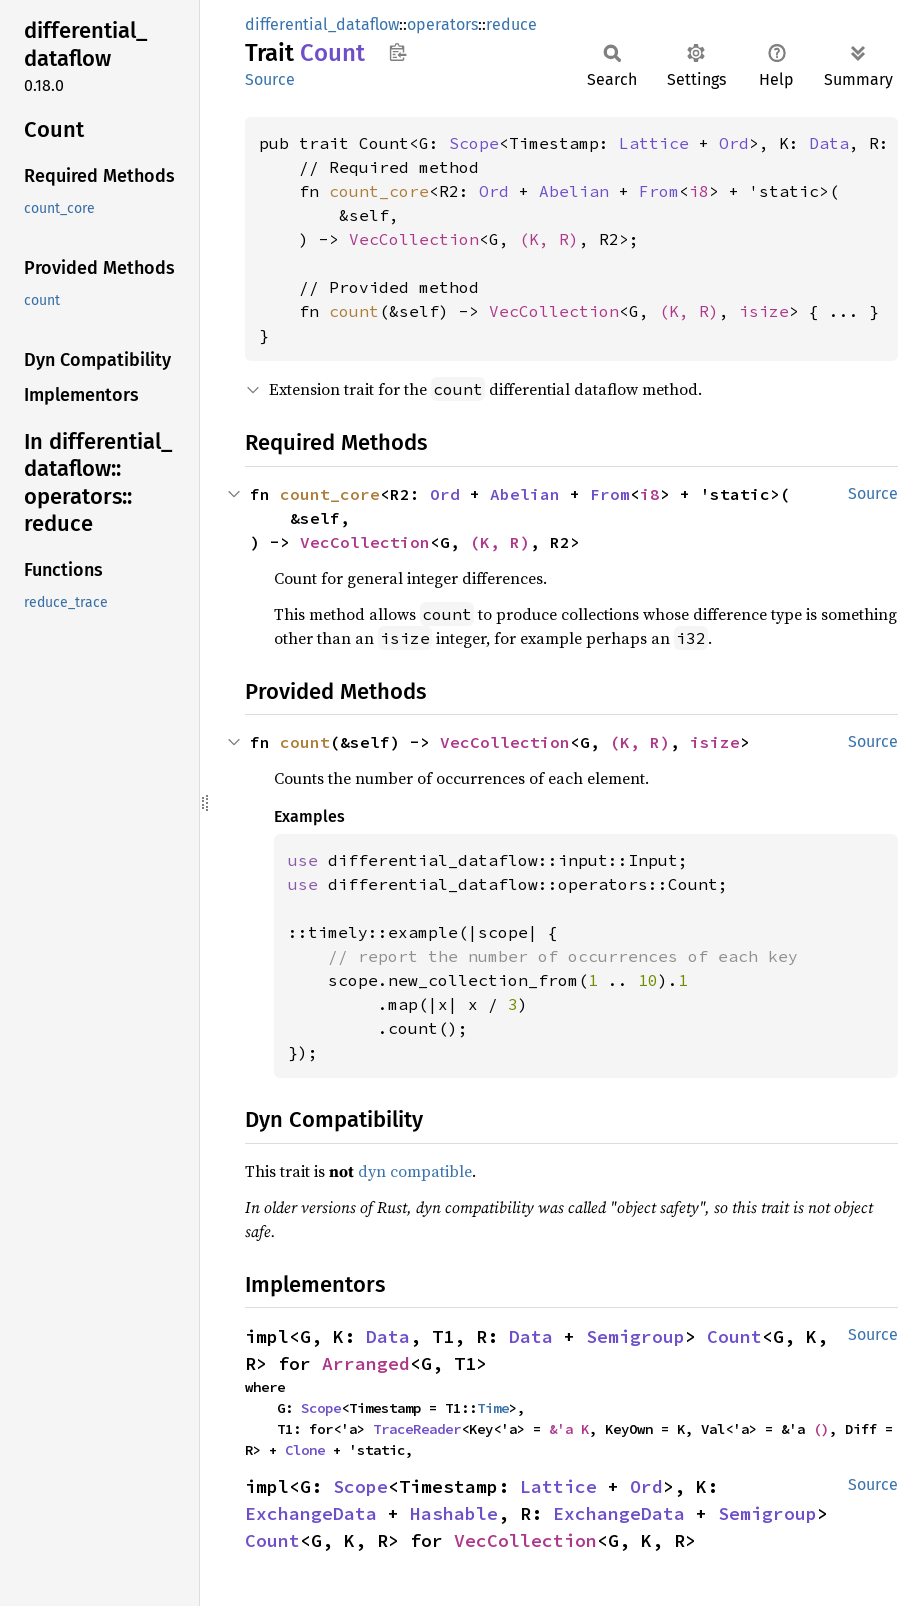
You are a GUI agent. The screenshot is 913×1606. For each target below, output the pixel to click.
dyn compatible (415, 1171)
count (354, 311)
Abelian (574, 191)
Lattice (654, 143)
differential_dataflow (322, 24)
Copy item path (397, 52)
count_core (379, 191)
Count (734, 1336)
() (821, 1429)
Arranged (366, 1363)
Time (493, 1408)
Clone (305, 1450)
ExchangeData (311, 1513)
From (659, 191)
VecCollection (414, 239)
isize (764, 311)
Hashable (454, 1513)
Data (829, 143)
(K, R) (549, 239)
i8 (699, 191)
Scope (474, 143)
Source (270, 79)
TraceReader (417, 1429)
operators (442, 24)
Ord (734, 143)
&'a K (569, 1429)
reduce (511, 24)
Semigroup (635, 1336)
